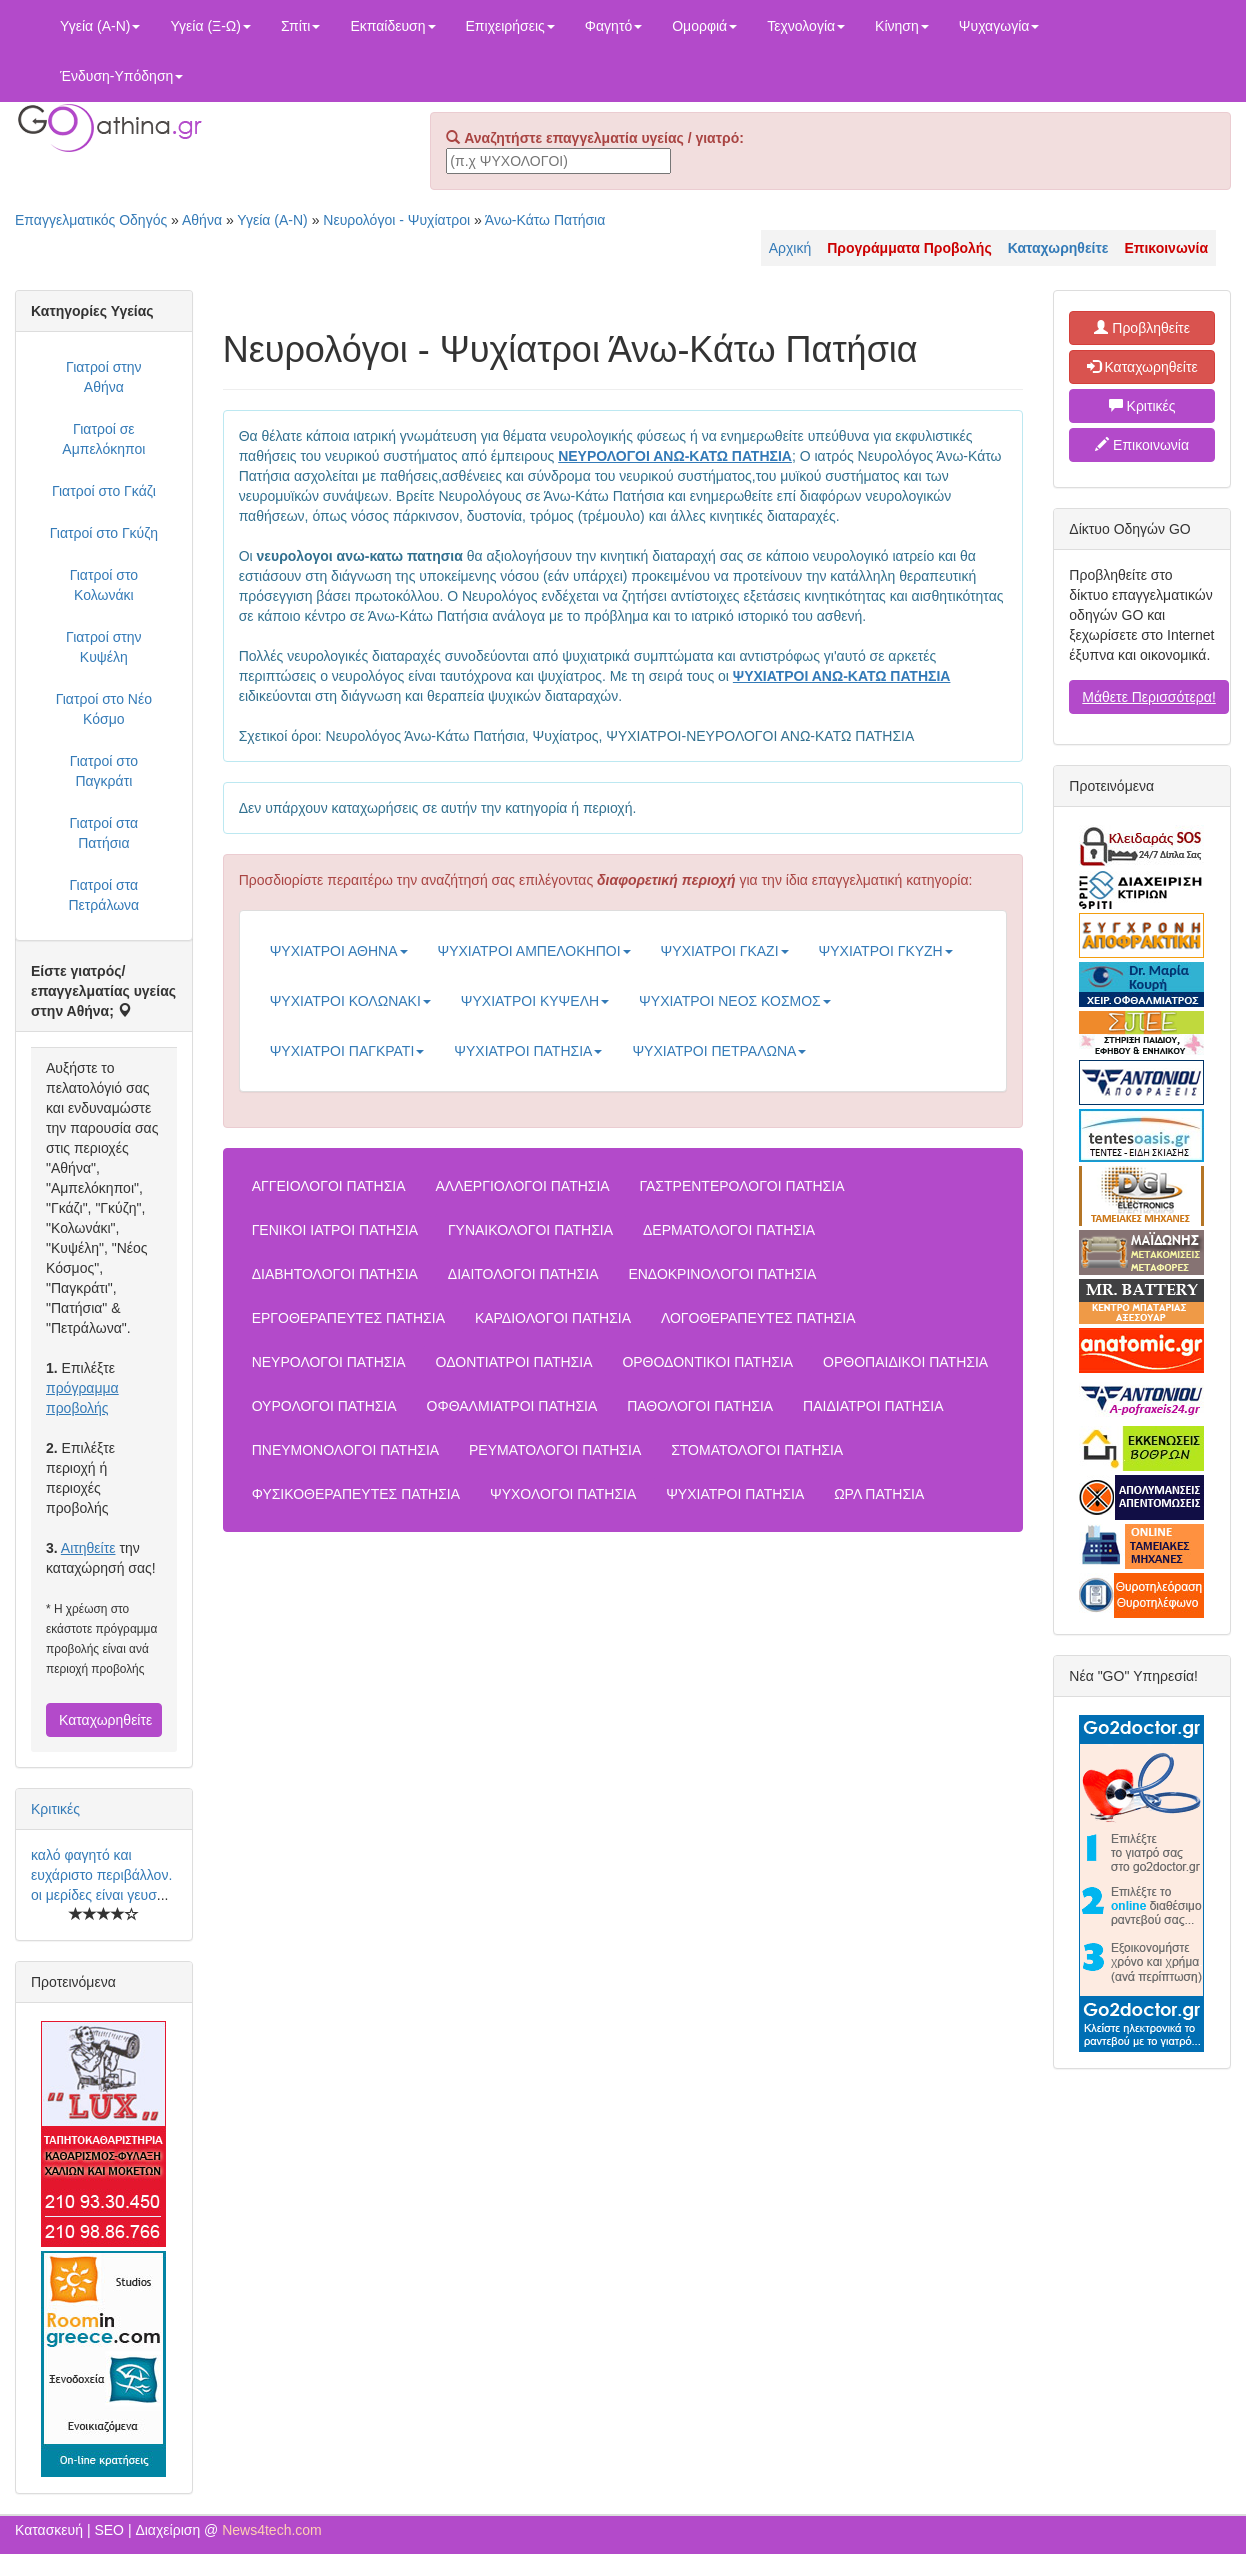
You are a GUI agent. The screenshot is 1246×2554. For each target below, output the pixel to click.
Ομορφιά (704, 26)
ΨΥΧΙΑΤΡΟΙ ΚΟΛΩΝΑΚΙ (350, 1001)
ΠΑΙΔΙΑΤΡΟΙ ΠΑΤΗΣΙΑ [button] (873, 1406)
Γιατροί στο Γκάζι (104, 491)
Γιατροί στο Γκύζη (104, 533)
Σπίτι (300, 26)
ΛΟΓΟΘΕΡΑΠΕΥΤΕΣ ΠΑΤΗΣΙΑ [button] (758, 1318)
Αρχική (790, 248)
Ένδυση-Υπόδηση (121, 76)
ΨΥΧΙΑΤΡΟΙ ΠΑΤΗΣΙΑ (528, 1051)
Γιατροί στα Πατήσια (103, 833)
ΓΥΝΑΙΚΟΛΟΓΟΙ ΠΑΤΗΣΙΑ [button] (530, 1230)
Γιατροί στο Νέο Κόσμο (104, 709)
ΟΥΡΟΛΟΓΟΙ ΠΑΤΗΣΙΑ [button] (324, 1406)
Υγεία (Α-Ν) (100, 26)
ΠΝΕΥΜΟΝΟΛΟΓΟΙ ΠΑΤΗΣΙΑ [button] (345, 1450)
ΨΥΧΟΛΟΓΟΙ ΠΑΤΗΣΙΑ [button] (563, 1494)
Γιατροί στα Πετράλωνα (103, 895)
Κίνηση (902, 26)
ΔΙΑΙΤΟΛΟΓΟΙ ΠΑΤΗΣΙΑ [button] (523, 1274)
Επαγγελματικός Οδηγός (91, 220)
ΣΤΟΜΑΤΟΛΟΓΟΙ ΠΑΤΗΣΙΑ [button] (757, 1450)
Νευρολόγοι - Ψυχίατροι (396, 220)
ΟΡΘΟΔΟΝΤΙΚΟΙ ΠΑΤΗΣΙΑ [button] (707, 1362)
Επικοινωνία (1142, 445)
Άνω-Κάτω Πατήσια (545, 220)
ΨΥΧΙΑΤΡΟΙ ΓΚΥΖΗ (886, 951)
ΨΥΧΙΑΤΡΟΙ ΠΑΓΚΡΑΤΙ (347, 1051)
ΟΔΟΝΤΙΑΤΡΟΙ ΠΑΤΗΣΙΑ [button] (514, 1362)
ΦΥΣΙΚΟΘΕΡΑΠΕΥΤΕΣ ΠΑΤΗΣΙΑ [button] (356, 1494)
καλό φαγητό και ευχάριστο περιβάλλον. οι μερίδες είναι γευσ (101, 1875)
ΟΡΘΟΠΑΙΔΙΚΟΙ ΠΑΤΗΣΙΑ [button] (905, 1362)
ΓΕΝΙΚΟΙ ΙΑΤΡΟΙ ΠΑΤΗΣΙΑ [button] (335, 1230)
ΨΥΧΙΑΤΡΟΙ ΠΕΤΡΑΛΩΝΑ (719, 1051)
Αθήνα (202, 220)
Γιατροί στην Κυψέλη (104, 647)
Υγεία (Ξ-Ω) (210, 26)
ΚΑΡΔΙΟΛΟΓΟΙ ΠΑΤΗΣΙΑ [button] (553, 1318)
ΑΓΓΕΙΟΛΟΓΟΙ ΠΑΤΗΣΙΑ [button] (329, 1186)
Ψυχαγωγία (999, 26)
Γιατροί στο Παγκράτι (104, 771)
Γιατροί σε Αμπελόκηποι (103, 439)
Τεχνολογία (806, 26)
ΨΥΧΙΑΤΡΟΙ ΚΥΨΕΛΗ (535, 1001)
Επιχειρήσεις (510, 26)
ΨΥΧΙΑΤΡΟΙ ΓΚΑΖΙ (725, 951)
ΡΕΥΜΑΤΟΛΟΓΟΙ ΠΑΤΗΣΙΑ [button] (555, 1450)
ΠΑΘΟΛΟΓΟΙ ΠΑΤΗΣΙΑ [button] (700, 1406)
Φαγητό (613, 26)
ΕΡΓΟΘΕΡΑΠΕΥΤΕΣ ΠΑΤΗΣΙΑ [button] (348, 1318)
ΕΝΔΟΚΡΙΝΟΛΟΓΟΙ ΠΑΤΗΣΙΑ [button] (722, 1274)
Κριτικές (55, 1809)
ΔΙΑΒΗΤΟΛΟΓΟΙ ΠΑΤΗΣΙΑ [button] (335, 1274)
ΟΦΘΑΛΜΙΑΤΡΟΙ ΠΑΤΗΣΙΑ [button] (512, 1406)
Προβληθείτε (1142, 328)
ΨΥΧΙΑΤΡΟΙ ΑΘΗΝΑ (339, 951)
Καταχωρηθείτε (105, 1720)
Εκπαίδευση (392, 26)
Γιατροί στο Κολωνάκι (104, 585)
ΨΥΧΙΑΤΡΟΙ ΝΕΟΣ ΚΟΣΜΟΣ (735, 1001)
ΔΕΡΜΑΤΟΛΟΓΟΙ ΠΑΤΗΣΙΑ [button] (729, 1230)
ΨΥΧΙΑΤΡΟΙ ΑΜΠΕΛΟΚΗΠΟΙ (534, 951)
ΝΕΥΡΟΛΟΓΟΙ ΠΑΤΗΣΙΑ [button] (329, 1362)
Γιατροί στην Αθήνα (104, 377)
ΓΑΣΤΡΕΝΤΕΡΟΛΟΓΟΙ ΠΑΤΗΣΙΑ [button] (742, 1186)
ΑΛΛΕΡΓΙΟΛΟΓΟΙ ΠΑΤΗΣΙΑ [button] (522, 1186)
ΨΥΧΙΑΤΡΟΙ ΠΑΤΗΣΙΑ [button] (735, 1494)
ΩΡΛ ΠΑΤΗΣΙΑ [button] (879, 1494)
